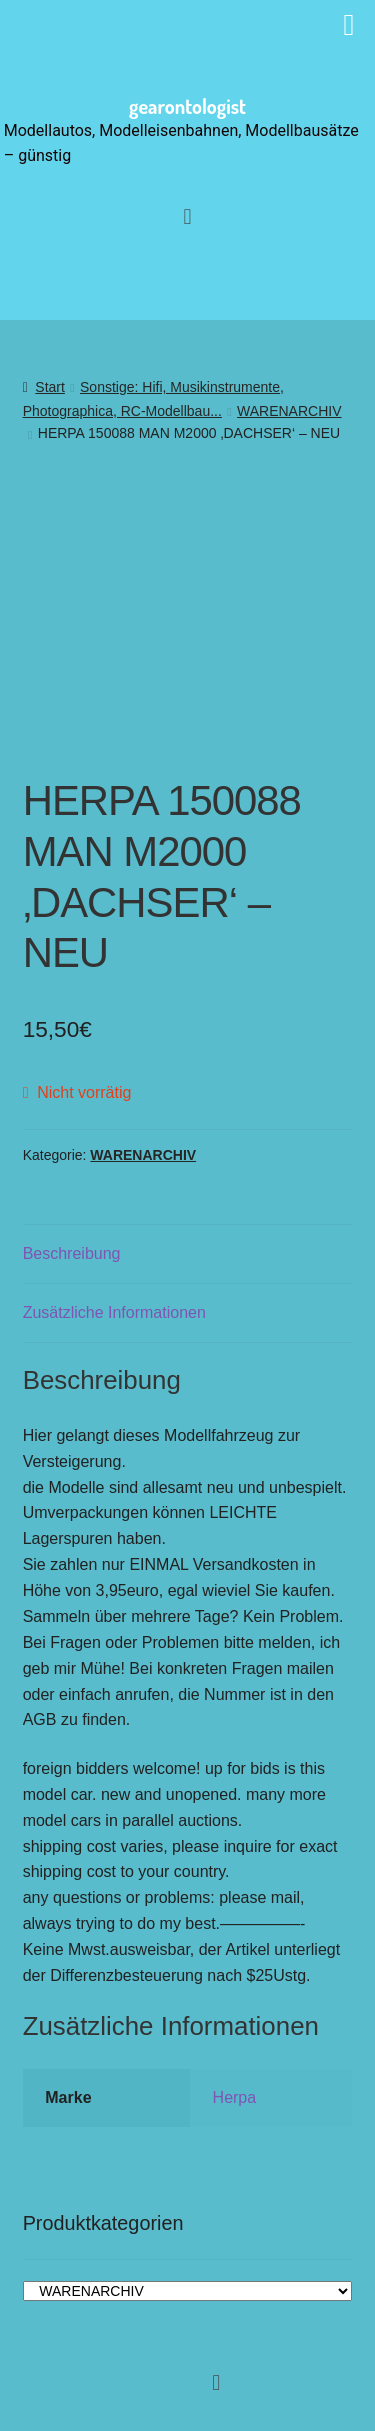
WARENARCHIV (289, 411)
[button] (187, 216)
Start (50, 387)
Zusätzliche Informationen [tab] (114, 1312)
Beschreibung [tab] (72, 1253)
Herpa (235, 2097)
